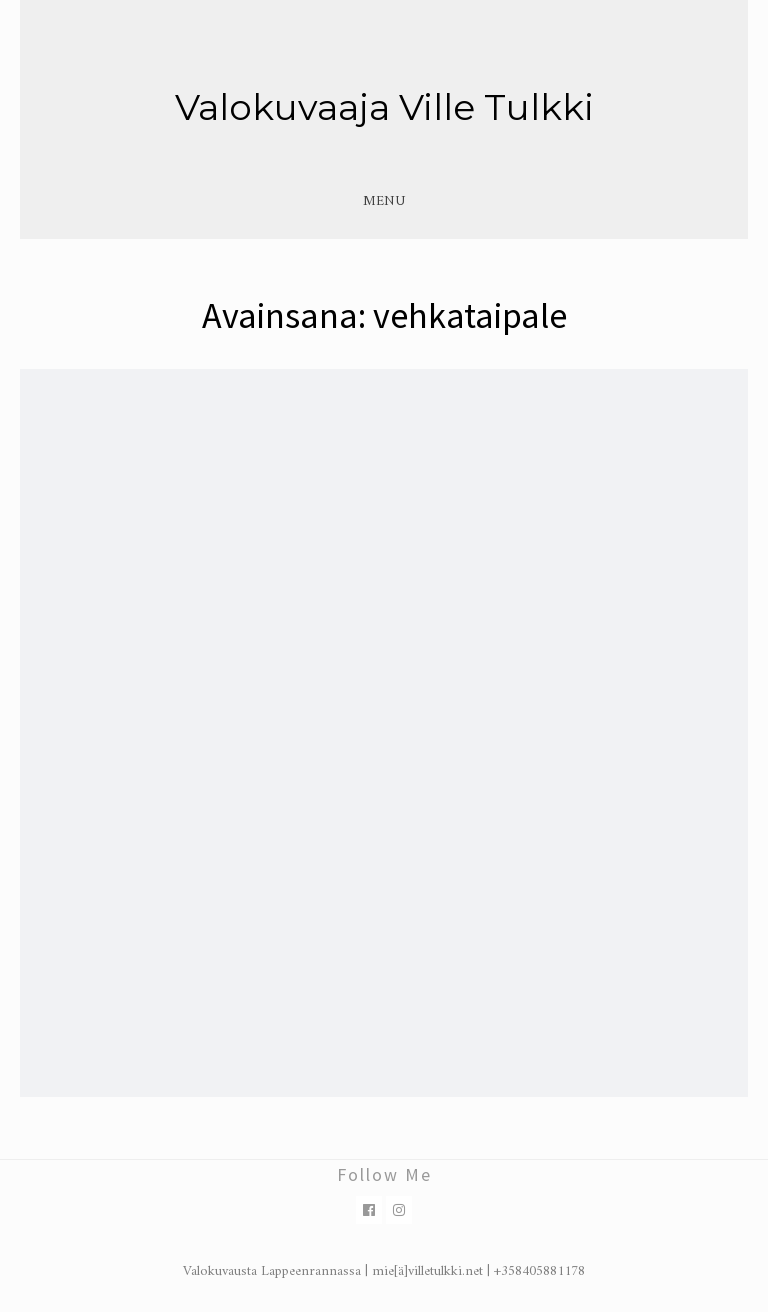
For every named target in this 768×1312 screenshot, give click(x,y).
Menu (384, 201)
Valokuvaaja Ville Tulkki (384, 107)
